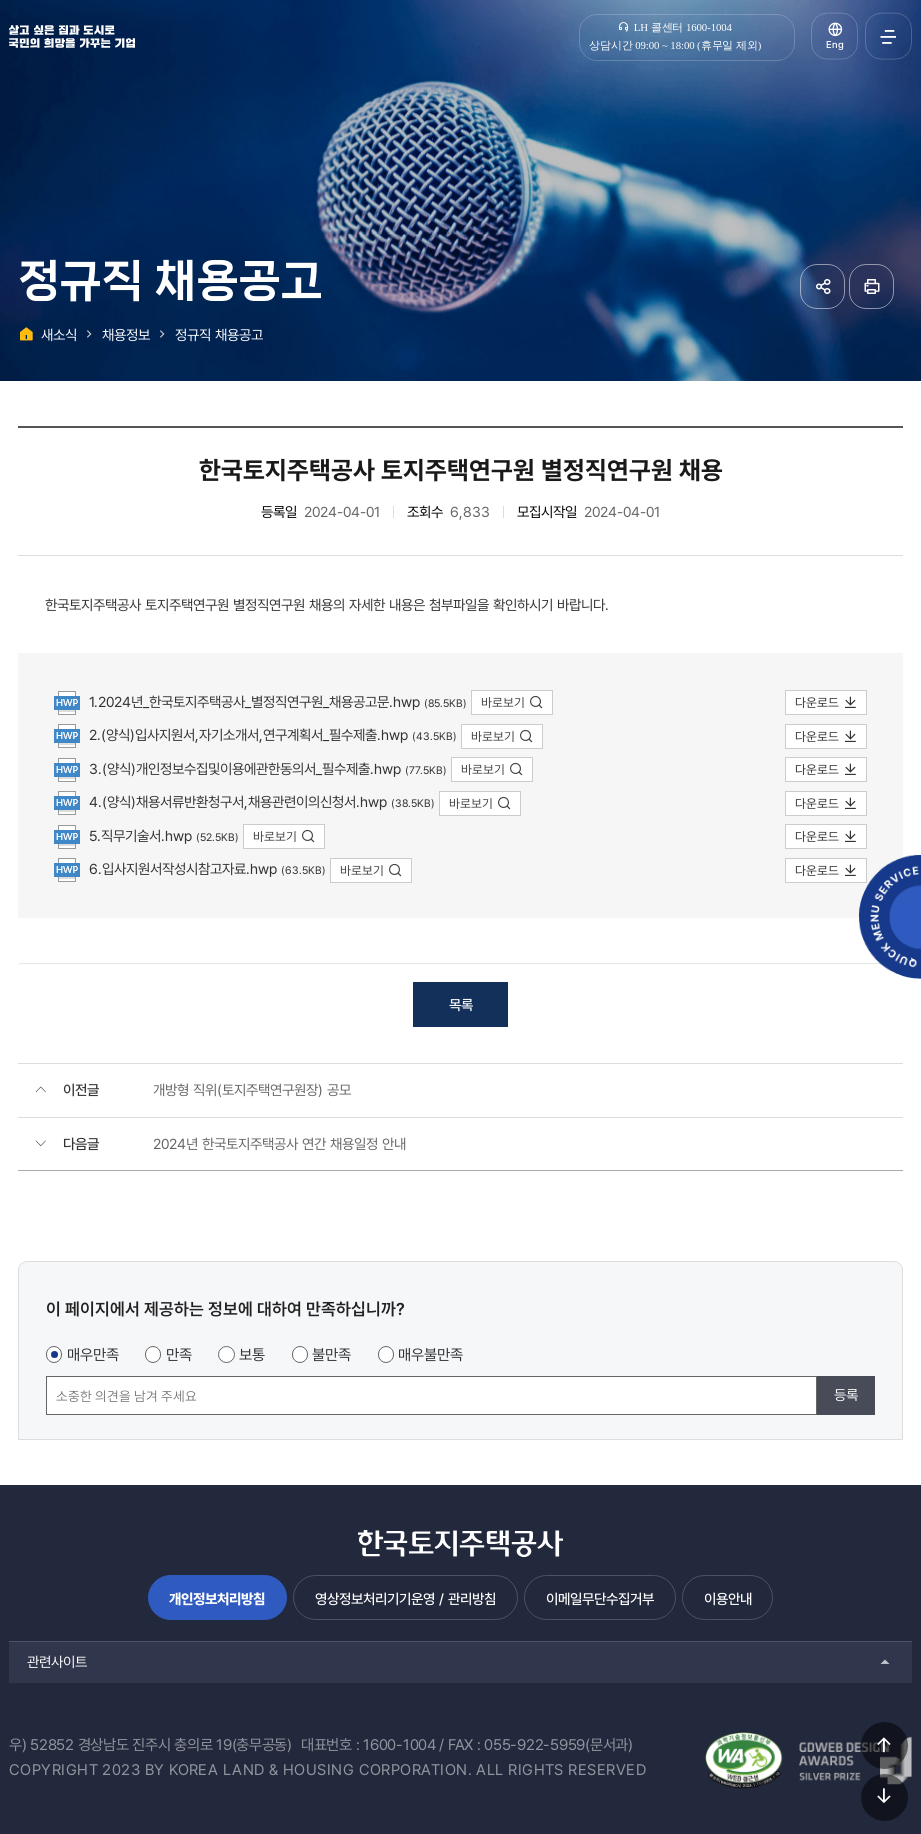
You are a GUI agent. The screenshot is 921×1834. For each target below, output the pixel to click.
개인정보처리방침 (217, 1598)
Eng (835, 44)
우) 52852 (41, 1745)
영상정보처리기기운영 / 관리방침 (405, 1598)
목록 (461, 1004)
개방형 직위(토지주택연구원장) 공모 (252, 1089)
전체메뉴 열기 (888, 36)
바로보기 (512, 702)
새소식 (59, 334)
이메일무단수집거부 (600, 1598)
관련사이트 (57, 1661)
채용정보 (126, 334)
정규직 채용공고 (219, 334)
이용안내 (728, 1598)
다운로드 (826, 702)
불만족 (331, 1355)
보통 (252, 1355)
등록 (846, 1394)
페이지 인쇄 (871, 286)
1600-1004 (399, 1745)
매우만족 (93, 1355)
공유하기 (822, 286)
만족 (179, 1355)
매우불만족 (430, 1355)
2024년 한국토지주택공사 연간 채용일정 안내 (279, 1143)
